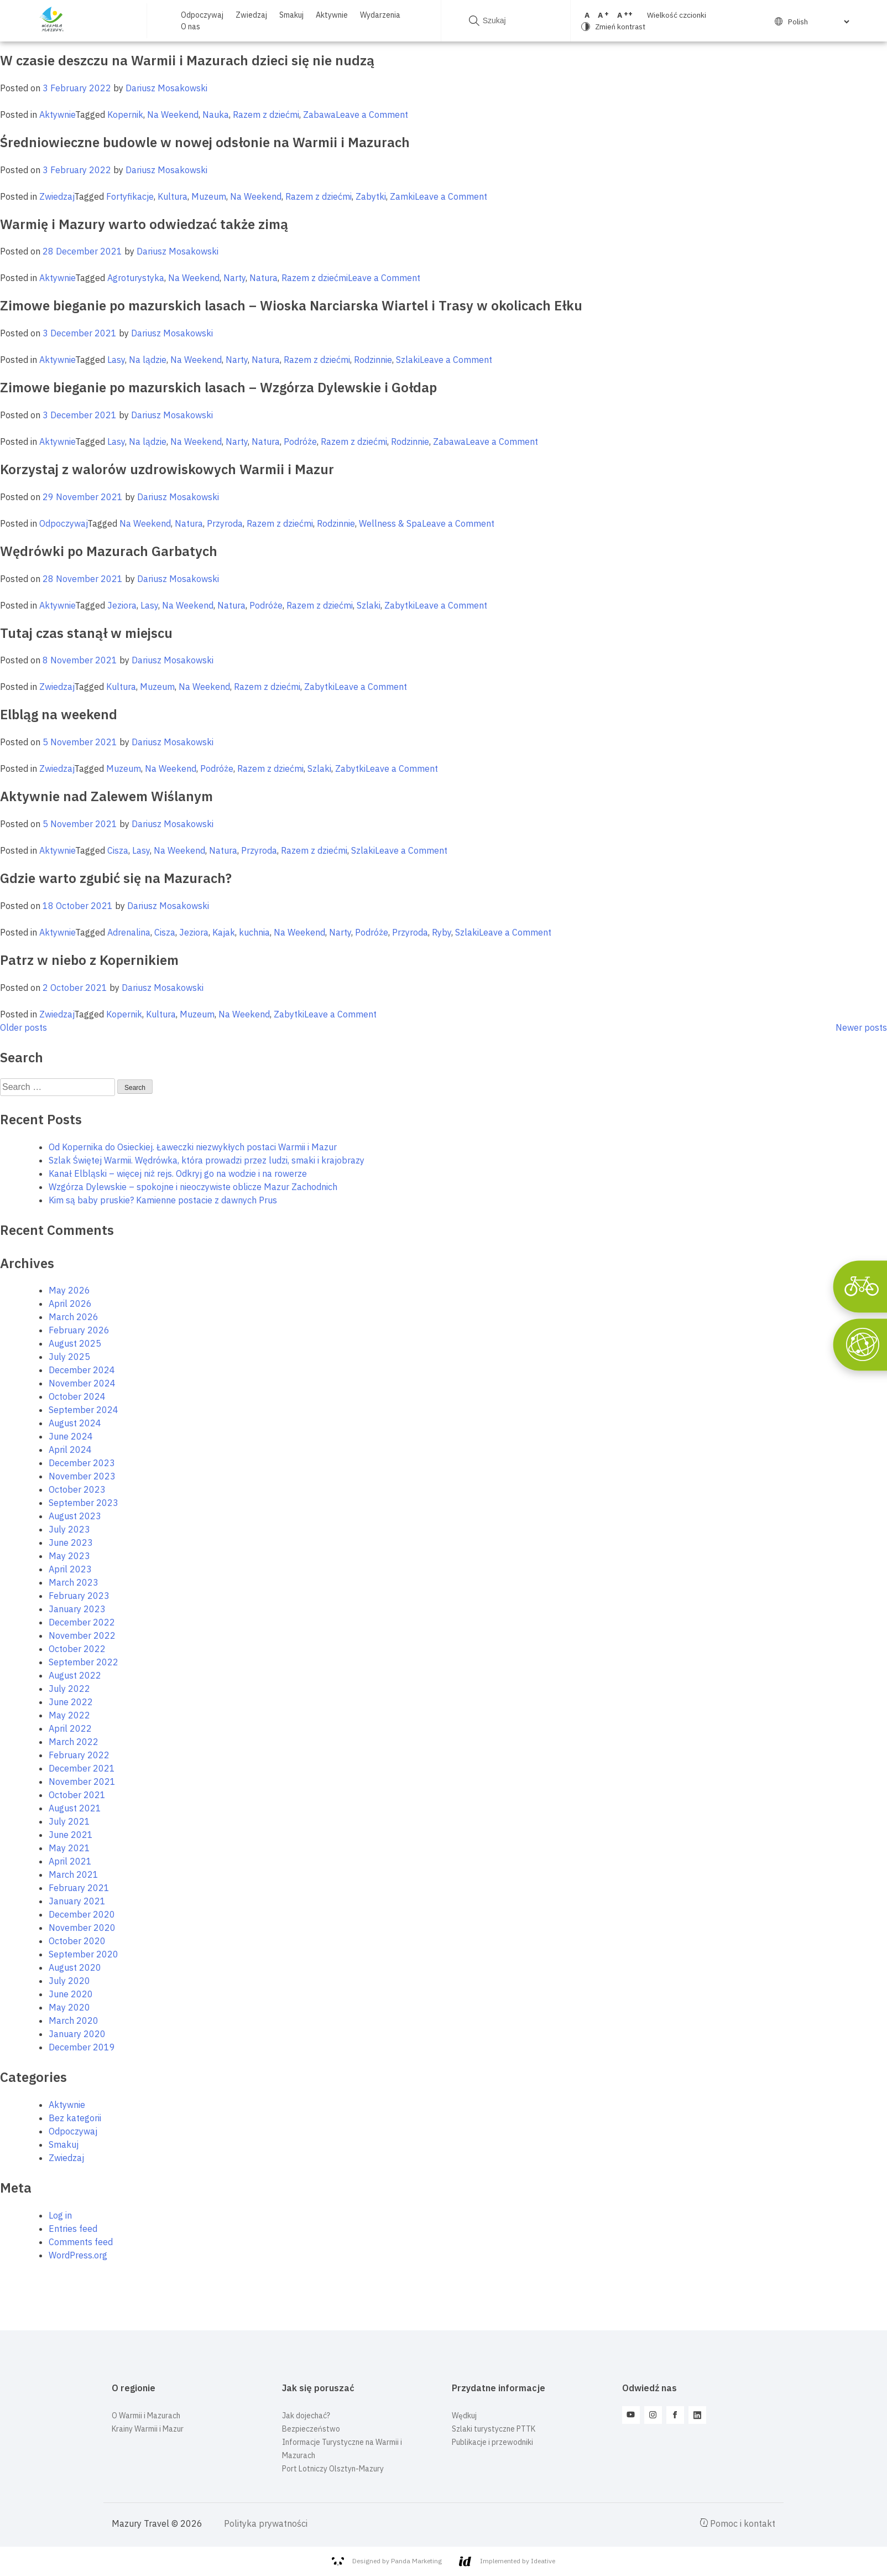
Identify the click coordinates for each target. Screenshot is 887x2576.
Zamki (402, 196)
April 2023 (70, 1569)
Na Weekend (173, 114)
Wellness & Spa (390, 523)
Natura (263, 277)
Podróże (300, 441)
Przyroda (225, 523)
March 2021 (73, 1874)
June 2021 (71, 1834)
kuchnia (254, 932)
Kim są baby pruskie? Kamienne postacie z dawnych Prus (163, 1200)
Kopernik (125, 114)
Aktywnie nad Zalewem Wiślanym (106, 796)
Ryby (441, 932)
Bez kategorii (75, 2117)
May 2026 (69, 1290)
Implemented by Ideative (506, 2561)
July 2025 (69, 1356)
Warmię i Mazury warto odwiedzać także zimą (144, 224)
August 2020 (75, 1967)
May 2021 (69, 1847)
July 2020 (69, 1980)
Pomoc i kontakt (737, 2523)
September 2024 (83, 1409)
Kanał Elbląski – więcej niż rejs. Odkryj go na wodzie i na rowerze (178, 1173)
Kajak (223, 932)
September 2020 (83, 1954)
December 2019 (82, 2047)
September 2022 (83, 1662)
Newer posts (861, 1027)
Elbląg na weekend (58, 714)
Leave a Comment (372, 114)
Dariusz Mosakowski (166, 88)
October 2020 (77, 1940)
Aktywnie (332, 15)
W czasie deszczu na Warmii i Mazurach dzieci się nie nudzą (187, 60)
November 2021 (82, 1781)
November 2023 (82, 1476)
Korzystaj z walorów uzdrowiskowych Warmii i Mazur (167, 469)
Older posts (23, 1027)
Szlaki (408, 359)
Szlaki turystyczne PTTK (493, 2429)
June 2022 (71, 1701)
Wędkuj (464, 2416)
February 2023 (79, 1595)
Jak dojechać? (306, 2416)
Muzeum (208, 196)
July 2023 (69, 1529)
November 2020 (82, 1927)
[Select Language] (818, 21)
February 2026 (79, 1330)
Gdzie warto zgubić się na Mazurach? (116, 878)
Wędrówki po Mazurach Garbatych (108, 551)
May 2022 (69, 1715)
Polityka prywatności (265, 2523)
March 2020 (73, 2020)
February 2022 (79, 1754)
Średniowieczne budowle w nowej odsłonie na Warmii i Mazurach (205, 142)
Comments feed (81, 2241)
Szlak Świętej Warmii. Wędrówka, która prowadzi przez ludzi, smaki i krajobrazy (206, 1160)
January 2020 (77, 2033)
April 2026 (70, 1303)
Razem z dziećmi (266, 114)
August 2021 (75, 1808)
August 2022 (75, 1675)
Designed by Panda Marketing (387, 2561)
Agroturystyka (135, 277)
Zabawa (319, 114)
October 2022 (77, 1648)
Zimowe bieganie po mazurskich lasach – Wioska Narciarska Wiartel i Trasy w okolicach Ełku (291, 305)
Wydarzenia (380, 15)
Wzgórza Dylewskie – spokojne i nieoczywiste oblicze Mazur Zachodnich (193, 1186)
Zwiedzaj (251, 15)
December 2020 (82, 1914)
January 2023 (77, 1608)
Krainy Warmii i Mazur (148, 2429)
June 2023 (71, 1542)
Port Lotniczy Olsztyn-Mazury (333, 2469)
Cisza (117, 850)
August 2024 (75, 1423)
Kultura (172, 196)
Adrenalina (128, 932)
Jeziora (122, 605)
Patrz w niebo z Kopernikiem (89, 960)
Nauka (215, 114)
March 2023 (73, 1582)
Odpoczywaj (202, 15)
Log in (60, 2215)
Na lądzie (147, 359)
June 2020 (71, 1993)
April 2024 (70, 1449)
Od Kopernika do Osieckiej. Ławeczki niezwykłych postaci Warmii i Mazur (193, 1146)
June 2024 (71, 1436)
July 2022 (69, 1688)
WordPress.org (78, 2255)
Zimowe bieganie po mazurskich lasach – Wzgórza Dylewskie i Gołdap (218, 387)
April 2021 (70, 1861)
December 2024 (82, 1369)
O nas (190, 27)
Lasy (116, 359)
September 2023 (83, 1502)
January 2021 (77, 1901)
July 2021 (69, 1821)
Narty (234, 277)
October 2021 (77, 1794)
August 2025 (75, 1343)
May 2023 (69, 1555)
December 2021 (82, 1768)
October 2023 (77, 1489)
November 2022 (82, 1635)
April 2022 (70, 1728)
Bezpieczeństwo (311, 2429)
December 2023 (82, 1462)
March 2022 (73, 1741)
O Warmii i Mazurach (146, 2416)
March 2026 (73, 1316)
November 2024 (82, 1383)
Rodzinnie (373, 359)
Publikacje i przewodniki (492, 2442)
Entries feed (73, 2228)
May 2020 (69, 2007)
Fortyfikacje (130, 196)
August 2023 (75, 1515)
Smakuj (291, 15)
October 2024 (77, 1396)
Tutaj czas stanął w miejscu (86, 633)
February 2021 (79, 1887)
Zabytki (371, 196)
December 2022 (82, 1622)
